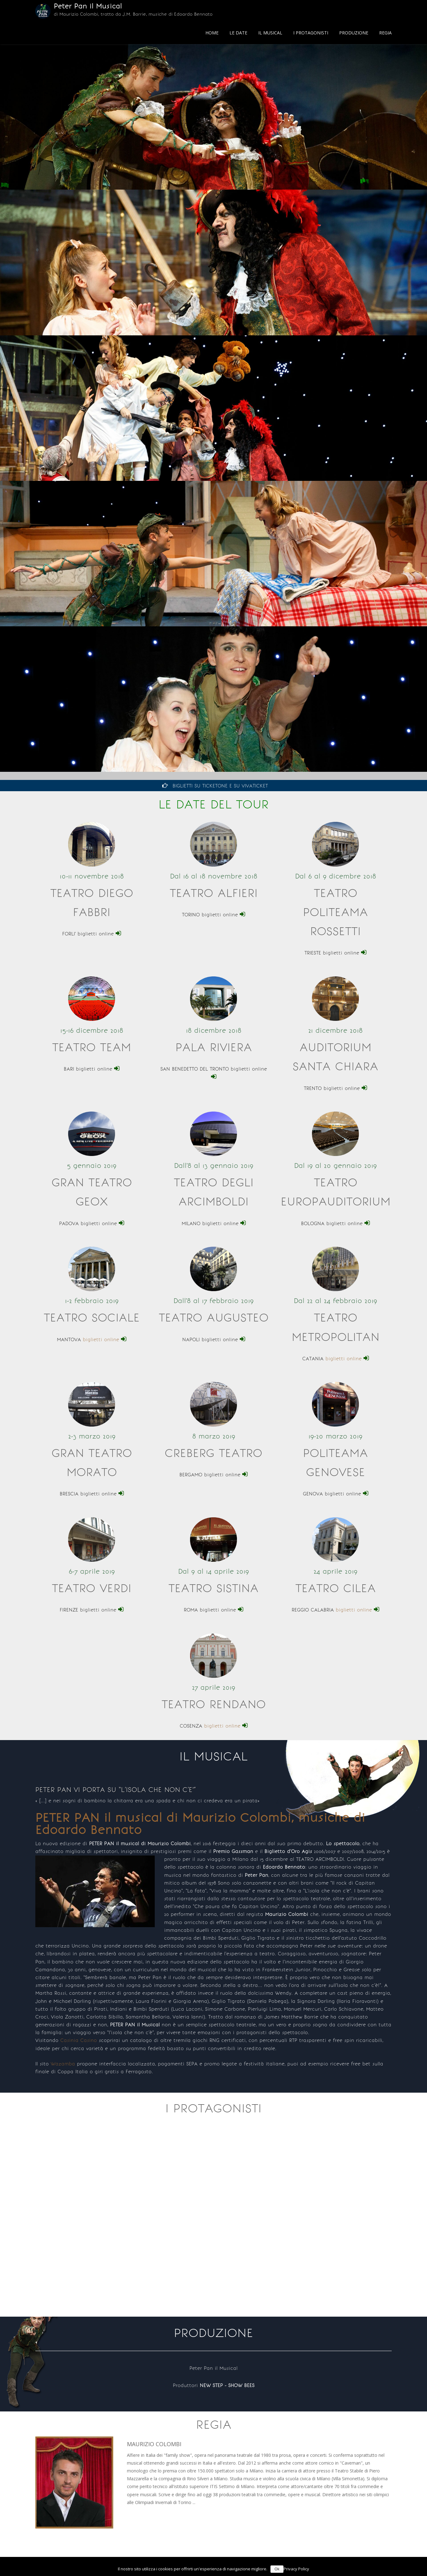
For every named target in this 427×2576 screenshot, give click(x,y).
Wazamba (63, 2064)
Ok (276, 2569)
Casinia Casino (78, 2040)
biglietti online (104, 1339)
